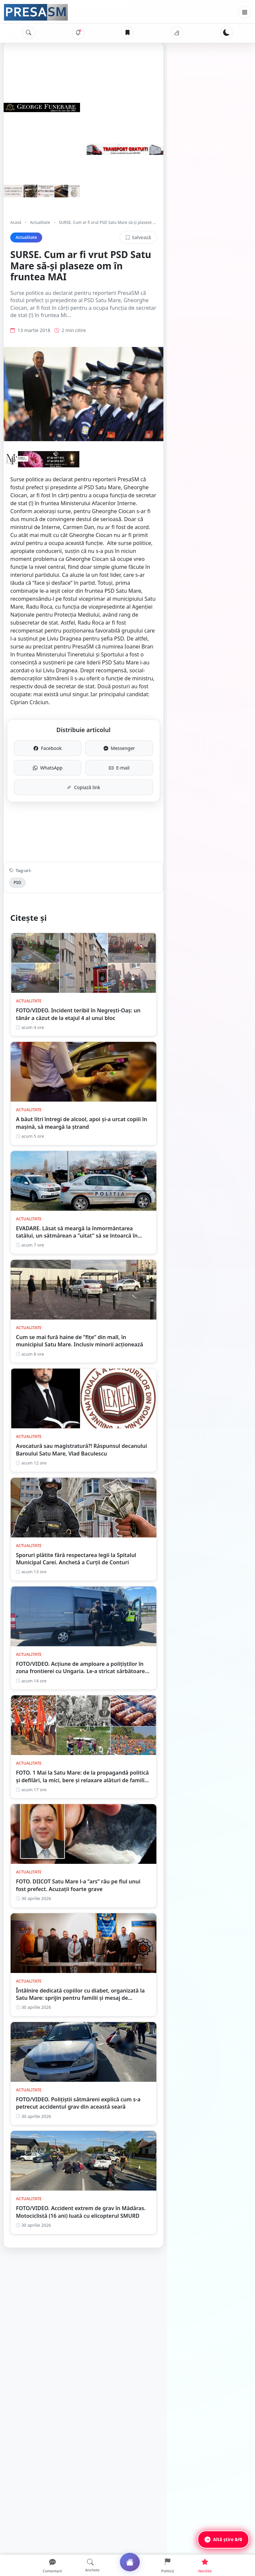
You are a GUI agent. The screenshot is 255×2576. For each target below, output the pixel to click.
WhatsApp (69, 722)
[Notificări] (78, 32)
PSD (17, 838)
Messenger (185, 703)
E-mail (185, 722)
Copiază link (127, 742)
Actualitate (40, 222)
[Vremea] (177, 32)
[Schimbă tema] (226, 32)
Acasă (15, 222)
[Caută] (28, 32)
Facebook (70, 703)
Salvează (226, 237)
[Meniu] (244, 12)
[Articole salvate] (127, 32)
